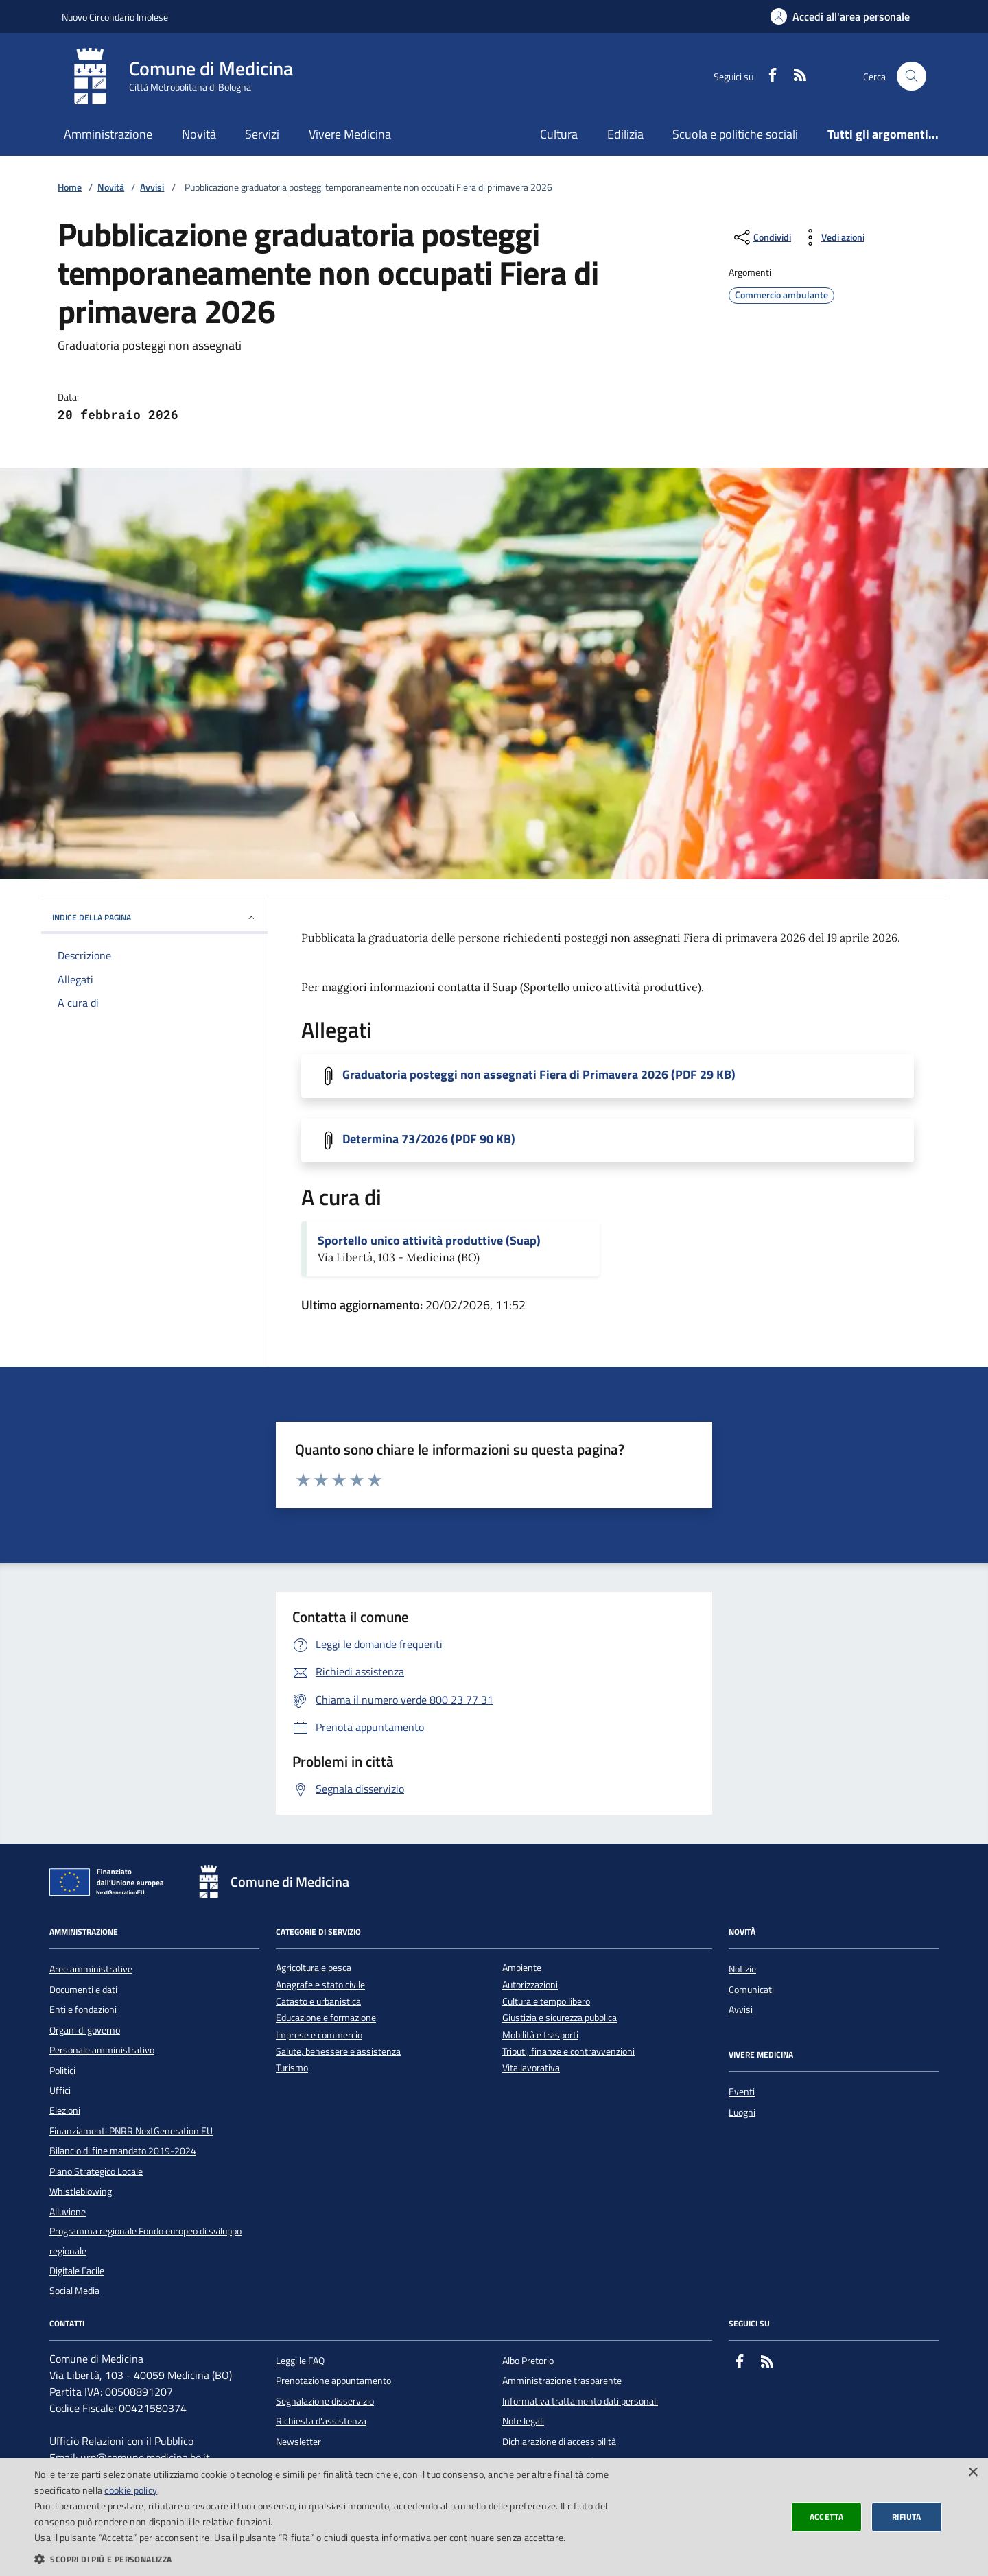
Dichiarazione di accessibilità (559, 2441)
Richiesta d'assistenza (321, 2421)
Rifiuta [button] (906, 2516)
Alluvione (67, 2211)
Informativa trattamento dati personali (580, 2401)
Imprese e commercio (319, 2035)
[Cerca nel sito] (911, 76)
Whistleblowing (80, 2191)
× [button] (972, 2473)
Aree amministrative (90, 1969)
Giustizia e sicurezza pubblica (559, 2018)
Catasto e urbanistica (318, 2001)
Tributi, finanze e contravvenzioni (568, 2051)
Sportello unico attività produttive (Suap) (429, 1240)
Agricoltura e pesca (313, 1968)
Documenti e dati (83, 1989)
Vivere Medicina (350, 134)
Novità (199, 134)
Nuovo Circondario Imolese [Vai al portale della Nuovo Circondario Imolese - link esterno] (115, 17)
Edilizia (625, 134)
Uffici (60, 2090)
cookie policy (130, 2490)
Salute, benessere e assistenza (338, 2051)
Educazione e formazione (326, 2018)
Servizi (262, 134)
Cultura (559, 134)
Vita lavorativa (531, 2068)
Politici (62, 2070)
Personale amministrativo (101, 2050)
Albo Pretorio (528, 2360)
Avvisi (152, 187)
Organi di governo (84, 2030)
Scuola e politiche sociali (735, 134)
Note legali (523, 2421)
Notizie (742, 1969)
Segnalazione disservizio (325, 2401)
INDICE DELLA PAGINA (154, 917)
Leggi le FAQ (300, 2360)
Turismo (292, 2068)
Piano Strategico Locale (96, 2171)
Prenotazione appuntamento (333, 2380)
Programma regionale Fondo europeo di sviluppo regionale (145, 2240)
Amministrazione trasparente (562, 2380)
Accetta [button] (827, 2516)
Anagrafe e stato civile (320, 1985)
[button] (331, 2559)
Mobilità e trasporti (540, 2035)
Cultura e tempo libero (546, 2001)
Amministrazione (108, 134)
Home (70, 187)
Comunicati (751, 1989)
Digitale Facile (76, 2270)
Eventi (742, 2091)
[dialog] (494, 2517)
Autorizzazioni (530, 1985)
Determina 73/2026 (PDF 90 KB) (428, 1139)
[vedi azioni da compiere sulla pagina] (832, 237)
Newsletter (298, 2441)
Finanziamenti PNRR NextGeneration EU (131, 2130)
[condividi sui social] (761, 237)
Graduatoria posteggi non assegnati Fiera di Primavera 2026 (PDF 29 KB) (539, 1074)
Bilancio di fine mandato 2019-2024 (122, 2150)
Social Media (74, 2290)
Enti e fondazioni (83, 2009)
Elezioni (64, 2110)
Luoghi (742, 2112)
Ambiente (521, 1968)
